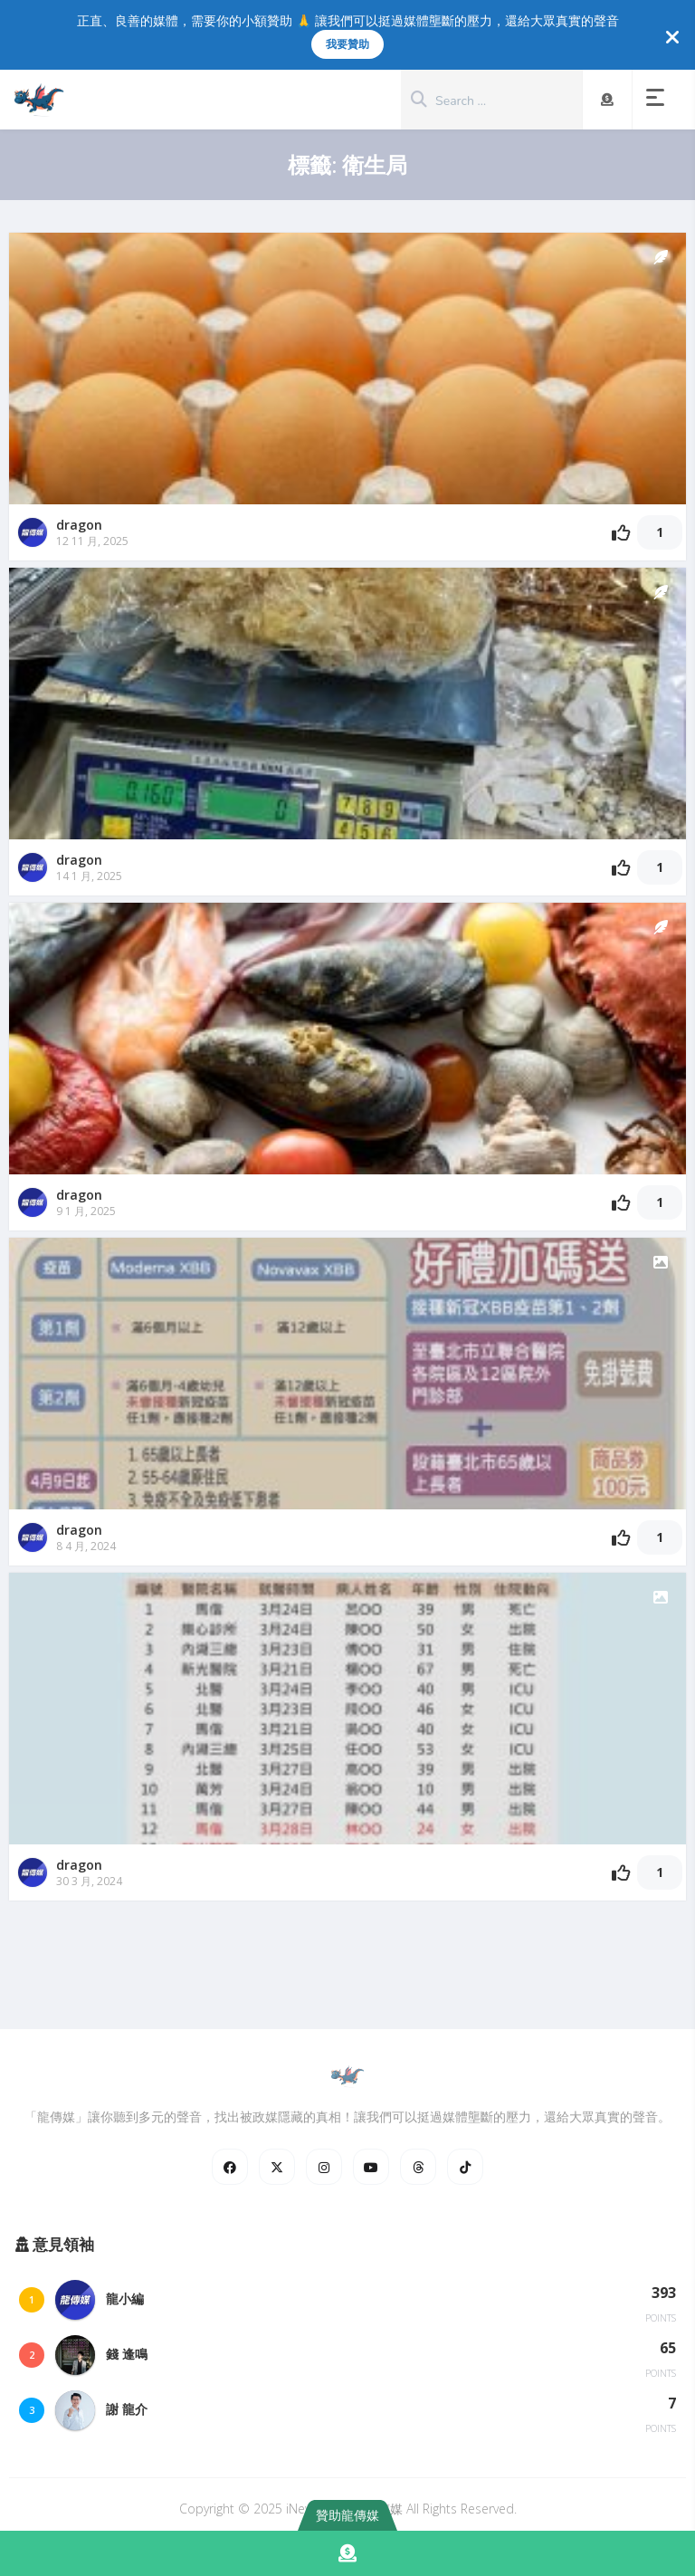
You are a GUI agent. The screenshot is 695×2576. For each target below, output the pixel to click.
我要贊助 (347, 44)
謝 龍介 (127, 2409)
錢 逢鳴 (127, 2353)
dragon (79, 525)
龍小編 (125, 2298)
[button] (659, 99)
